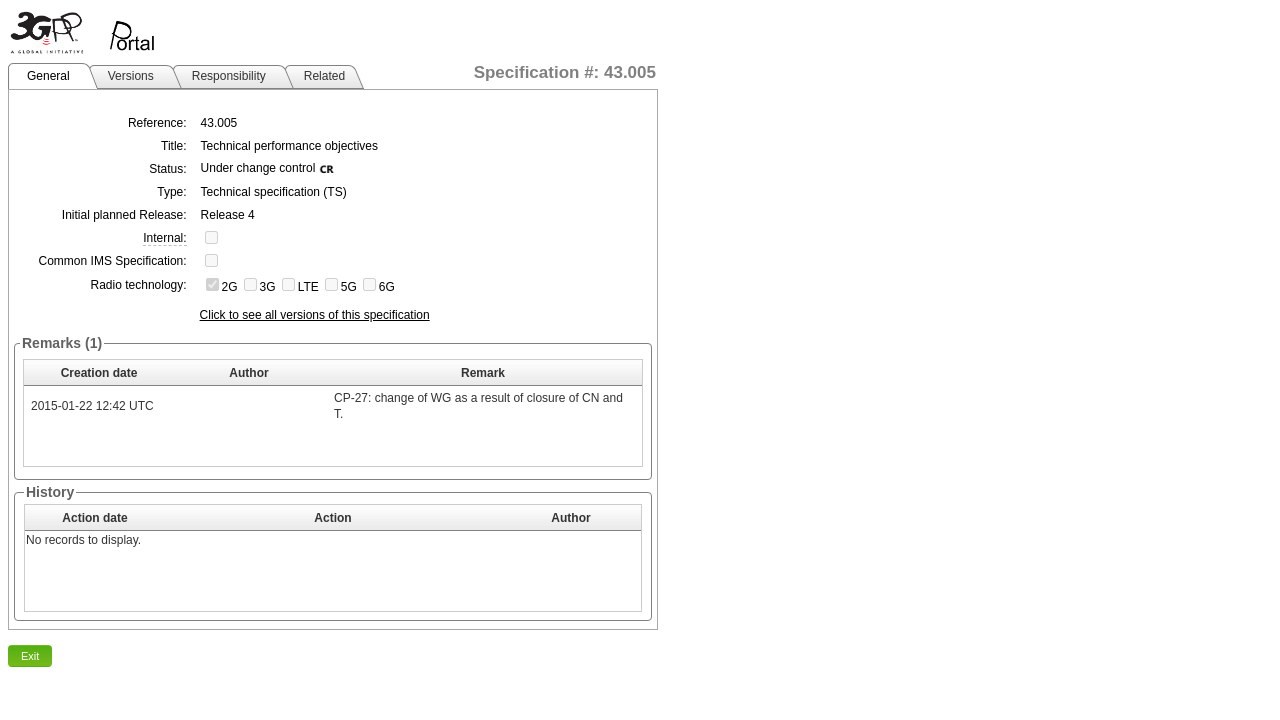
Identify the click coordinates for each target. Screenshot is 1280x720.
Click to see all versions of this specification (315, 315)
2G (230, 287)
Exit (30, 656)
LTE (308, 287)
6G (387, 287)
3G (268, 287)
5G (349, 287)
